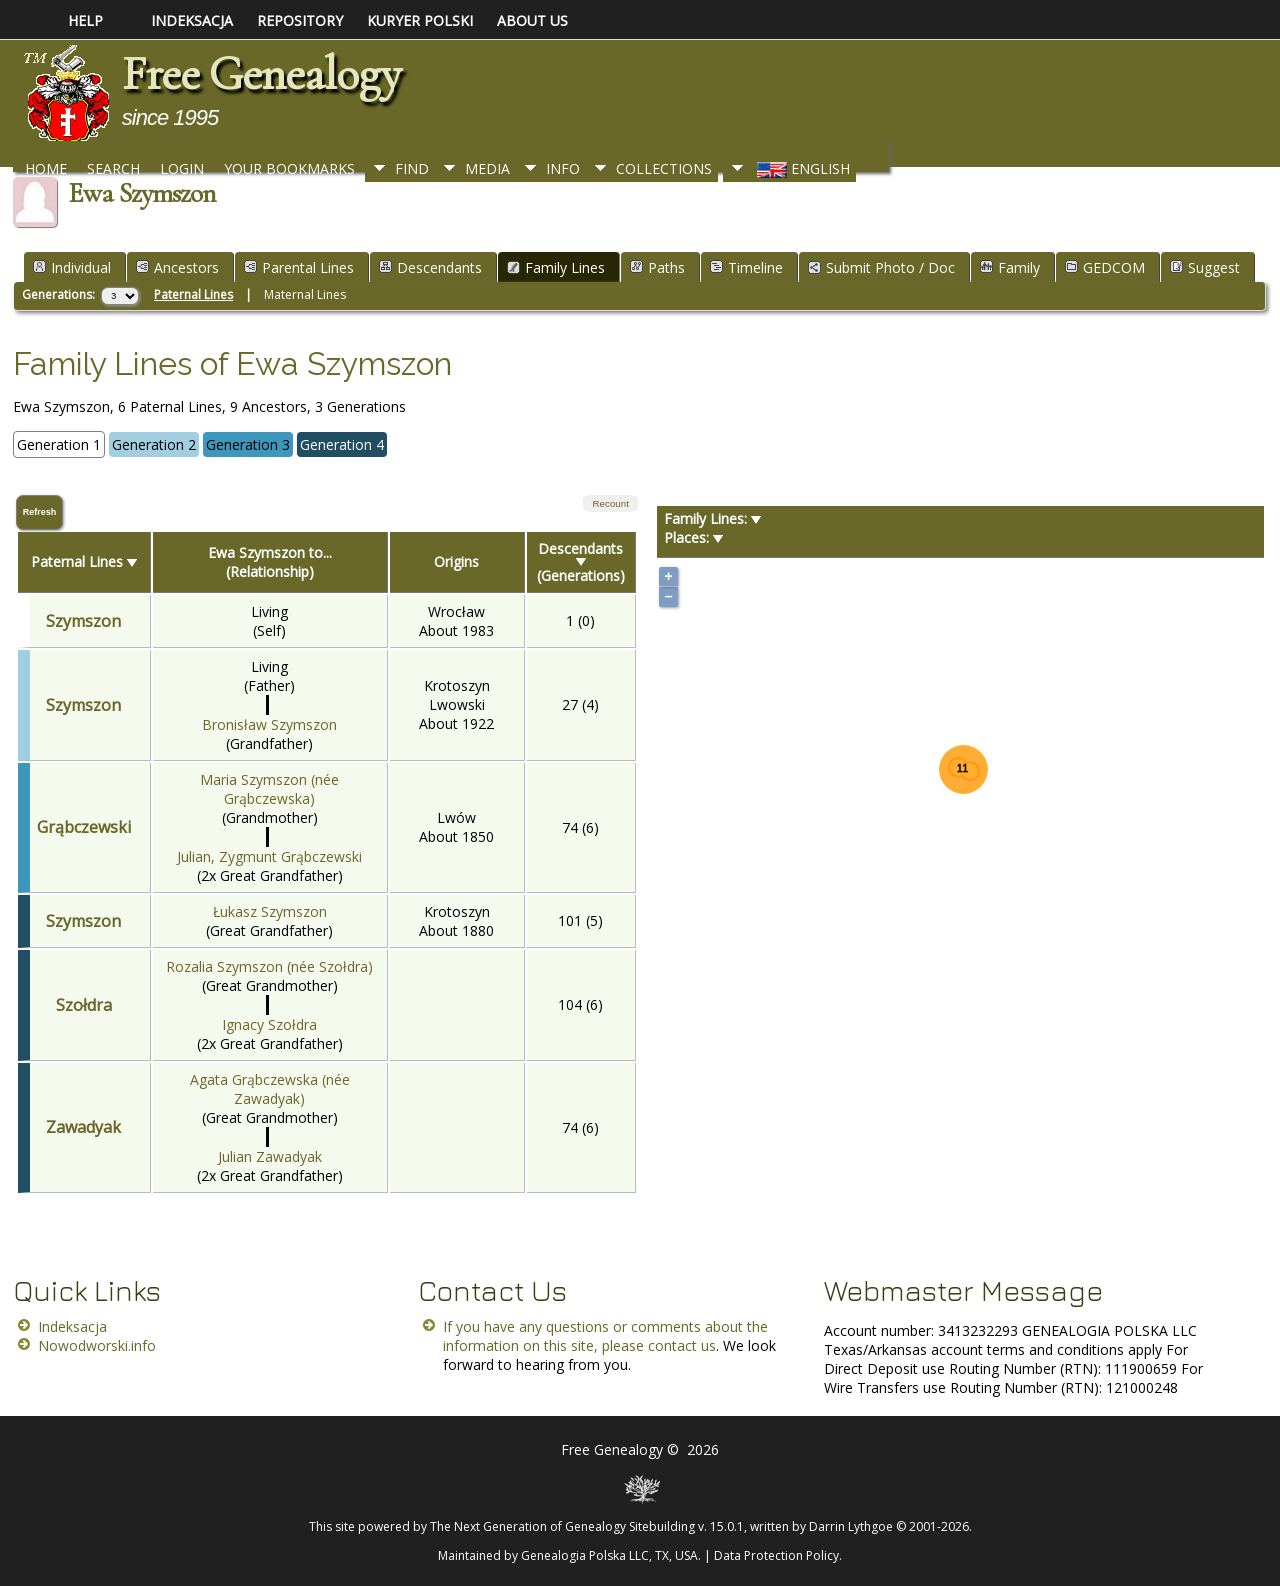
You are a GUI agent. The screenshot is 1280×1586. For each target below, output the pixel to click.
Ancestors (177, 267)
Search (113, 168)
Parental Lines (299, 267)
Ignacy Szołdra (269, 1024)
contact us (682, 1345)
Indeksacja (72, 1326)
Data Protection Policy (776, 1555)
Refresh (40, 512)
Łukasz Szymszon (270, 911)
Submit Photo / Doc (881, 267)
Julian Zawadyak (270, 1156)
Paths (657, 267)
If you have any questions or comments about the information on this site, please (605, 1336)
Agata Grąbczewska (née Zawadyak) (270, 1089)
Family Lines (556, 267)
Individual (72, 267)
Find (412, 168)
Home (46, 168)
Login (182, 168)
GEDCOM (1105, 267)
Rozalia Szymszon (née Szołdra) (269, 966)
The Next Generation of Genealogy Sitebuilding (562, 1526)
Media (487, 168)
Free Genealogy (261, 74)
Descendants (430, 267)
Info (563, 168)
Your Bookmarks (289, 168)
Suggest (1205, 267)
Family (1010, 267)
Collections (664, 168)
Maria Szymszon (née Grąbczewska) (269, 789)
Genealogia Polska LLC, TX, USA (609, 1555)
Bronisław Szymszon (269, 724)
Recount (610, 503)
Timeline (746, 267)
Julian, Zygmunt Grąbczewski (269, 856)
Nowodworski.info (97, 1345)
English (801, 168)
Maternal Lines (305, 294)
